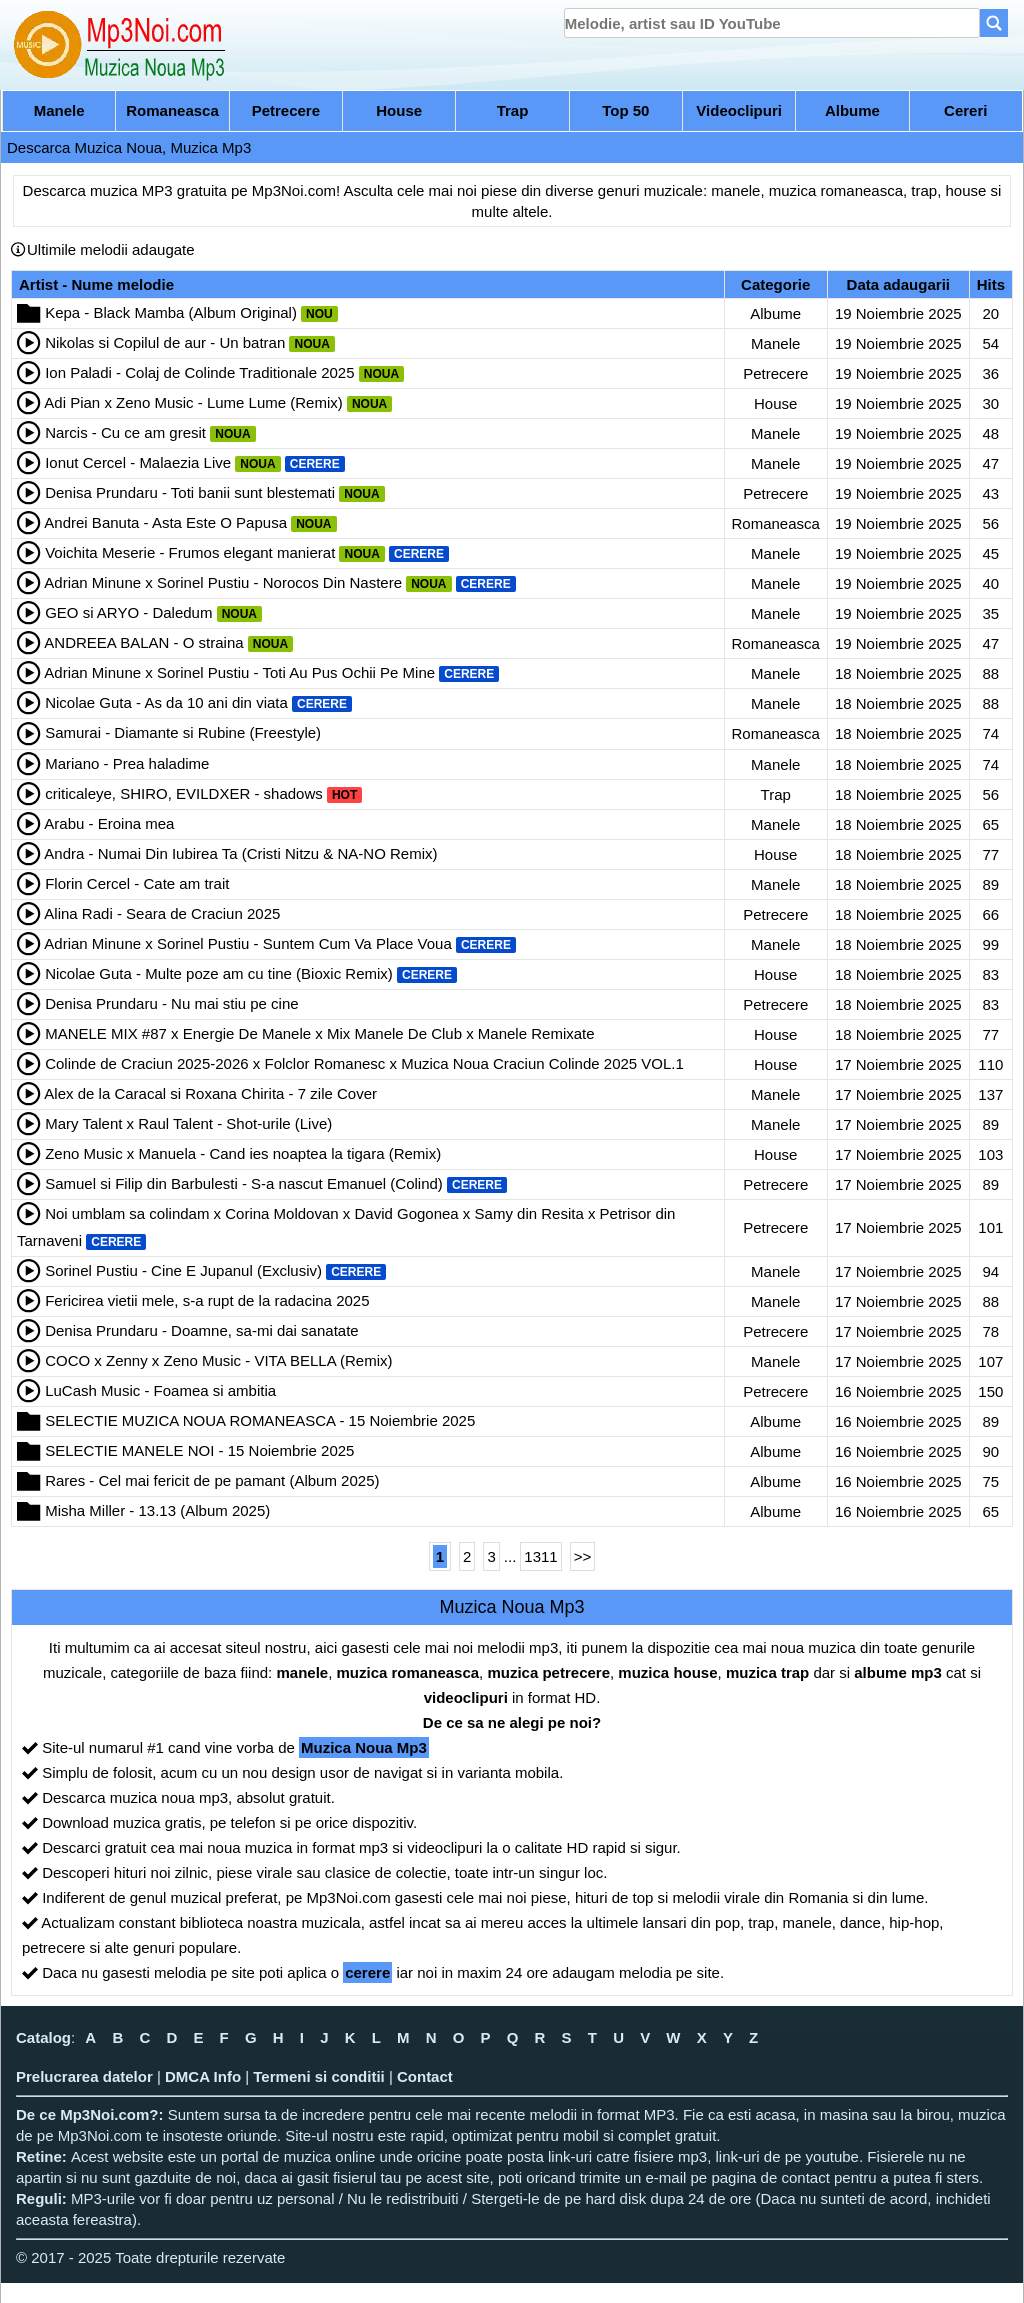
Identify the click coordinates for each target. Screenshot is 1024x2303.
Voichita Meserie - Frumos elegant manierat (190, 552)
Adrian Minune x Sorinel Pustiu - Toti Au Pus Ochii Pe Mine (239, 672)
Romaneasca (172, 110)
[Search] (994, 23)
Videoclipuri (739, 110)
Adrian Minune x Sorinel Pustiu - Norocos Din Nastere (223, 582)
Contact (425, 2076)
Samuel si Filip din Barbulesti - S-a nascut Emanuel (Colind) (244, 1183)
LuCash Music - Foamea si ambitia (160, 1390)
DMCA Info (203, 2076)
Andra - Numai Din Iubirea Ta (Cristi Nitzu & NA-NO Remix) (240, 853)
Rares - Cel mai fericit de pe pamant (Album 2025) (212, 1480)
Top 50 (625, 110)
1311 (540, 1556)
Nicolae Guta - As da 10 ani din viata (166, 702)
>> (583, 1556)
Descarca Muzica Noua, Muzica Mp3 (129, 147)
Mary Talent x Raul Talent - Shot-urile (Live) (188, 1123)
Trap (513, 110)
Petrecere (286, 110)
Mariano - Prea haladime (127, 763)
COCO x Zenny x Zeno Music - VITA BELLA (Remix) (218, 1360)
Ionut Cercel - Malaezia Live (138, 462)
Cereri (965, 110)
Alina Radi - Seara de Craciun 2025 (162, 913)
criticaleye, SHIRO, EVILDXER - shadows (184, 793)
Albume (852, 110)
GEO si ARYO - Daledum (128, 612)
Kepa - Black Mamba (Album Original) (171, 312)
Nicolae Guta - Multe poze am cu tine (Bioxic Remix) (219, 973)
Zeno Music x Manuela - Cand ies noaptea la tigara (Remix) (243, 1153)
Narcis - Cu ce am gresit (125, 432)
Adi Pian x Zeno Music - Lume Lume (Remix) (193, 402)
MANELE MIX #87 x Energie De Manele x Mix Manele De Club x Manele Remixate (319, 1033)
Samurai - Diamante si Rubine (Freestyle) (183, 732)
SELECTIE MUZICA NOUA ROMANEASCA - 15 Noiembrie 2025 (260, 1420)
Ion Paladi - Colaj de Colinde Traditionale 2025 (199, 372)
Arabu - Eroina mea (109, 823)
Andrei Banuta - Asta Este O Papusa (165, 522)
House (399, 110)
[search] (772, 23)
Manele (59, 110)
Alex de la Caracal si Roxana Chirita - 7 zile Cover (210, 1093)
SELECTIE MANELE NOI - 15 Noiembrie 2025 (199, 1450)
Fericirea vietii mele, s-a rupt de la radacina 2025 (207, 1300)
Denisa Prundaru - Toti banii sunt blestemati (190, 492)
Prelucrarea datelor (84, 2076)
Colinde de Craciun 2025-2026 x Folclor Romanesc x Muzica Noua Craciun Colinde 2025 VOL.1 (364, 1063)
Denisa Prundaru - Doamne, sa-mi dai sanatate (202, 1330)
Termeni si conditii (318, 2076)
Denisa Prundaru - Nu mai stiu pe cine (171, 1003)
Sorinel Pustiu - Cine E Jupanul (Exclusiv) (183, 1270)
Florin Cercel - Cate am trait (137, 883)
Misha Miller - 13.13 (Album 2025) (157, 1510)
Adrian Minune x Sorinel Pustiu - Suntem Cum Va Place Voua (247, 943)
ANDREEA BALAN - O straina (143, 642)
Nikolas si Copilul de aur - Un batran (165, 342)
